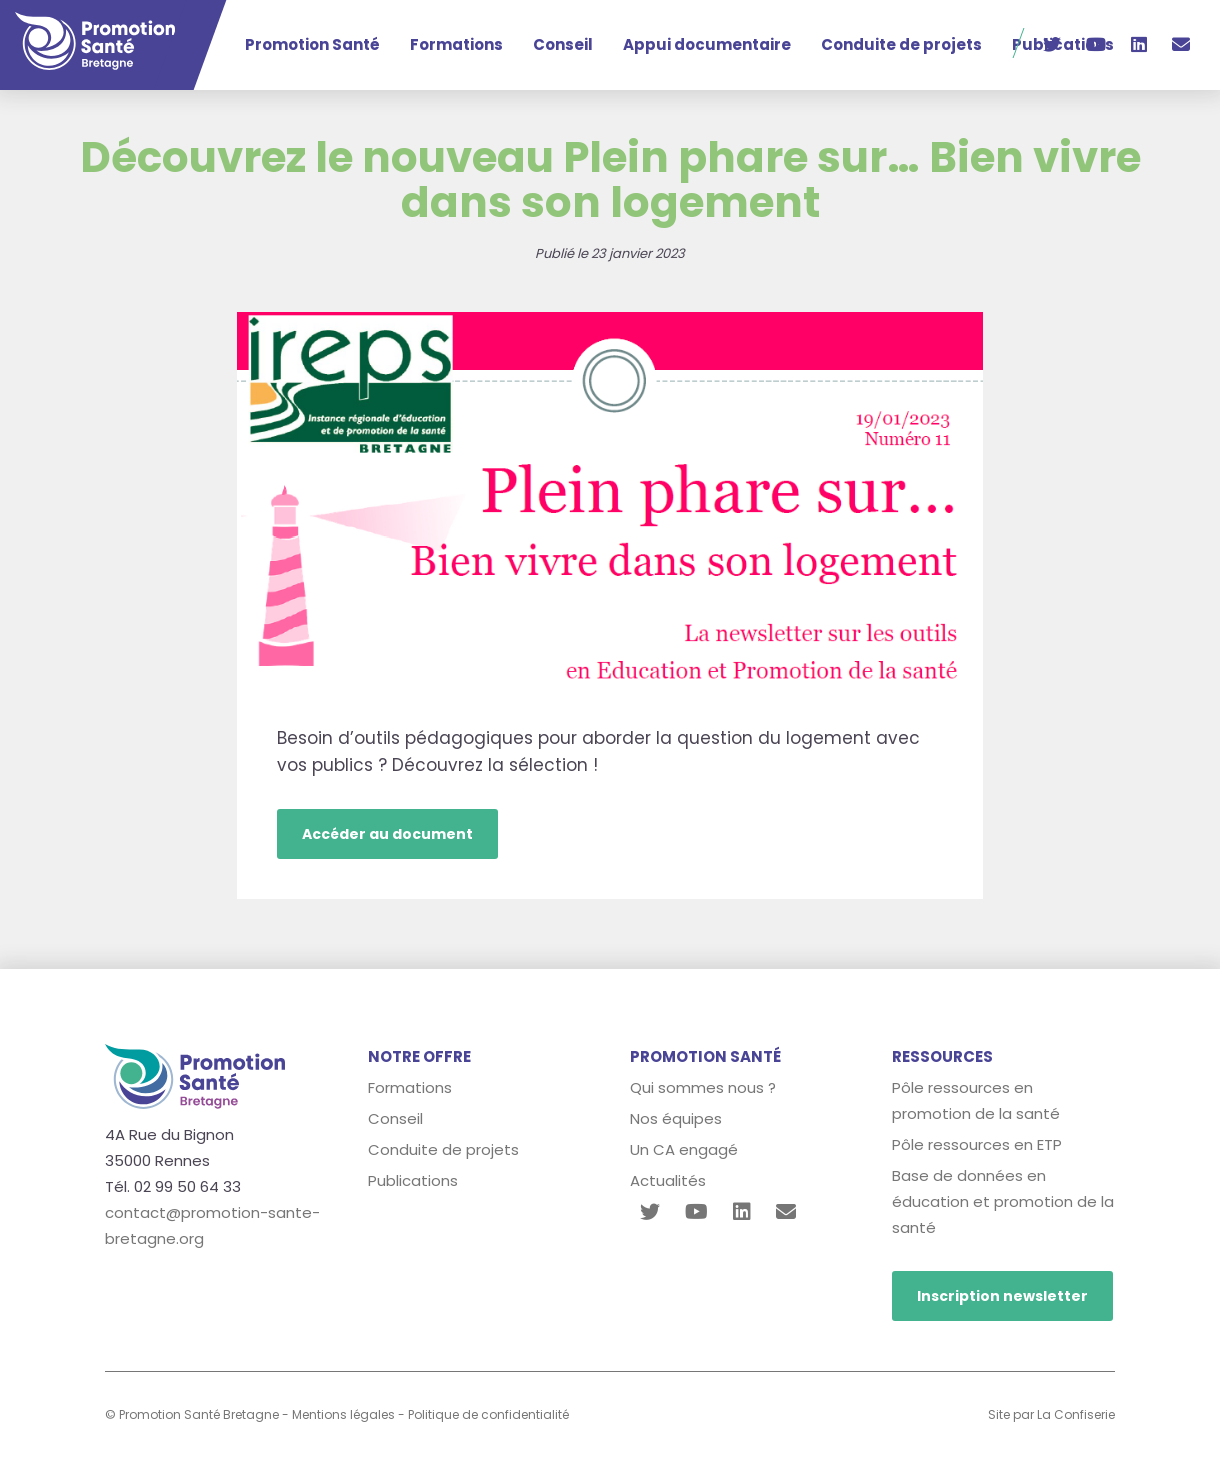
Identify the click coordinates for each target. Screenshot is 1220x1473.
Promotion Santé (312, 44)
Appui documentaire (707, 44)
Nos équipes (676, 1118)
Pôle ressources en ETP (977, 1144)
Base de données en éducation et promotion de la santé (1003, 1201)
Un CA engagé (684, 1149)
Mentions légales (343, 1414)
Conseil (563, 44)
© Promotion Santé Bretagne (192, 1414)
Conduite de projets (901, 44)
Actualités (668, 1180)
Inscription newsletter (1002, 1296)
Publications (413, 1180)
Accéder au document (387, 834)
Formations (456, 44)
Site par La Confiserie (1051, 1414)
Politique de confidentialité (488, 1414)
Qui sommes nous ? (703, 1087)
